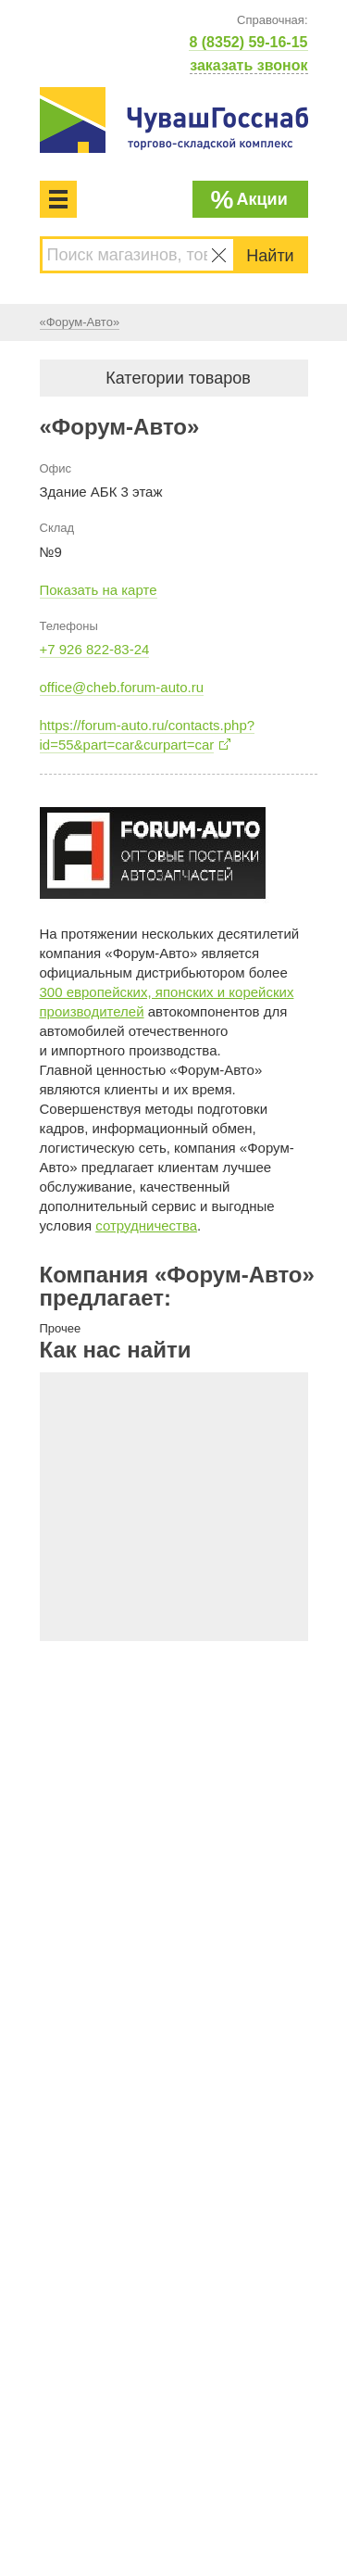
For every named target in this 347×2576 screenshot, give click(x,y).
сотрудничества (146, 1225)
